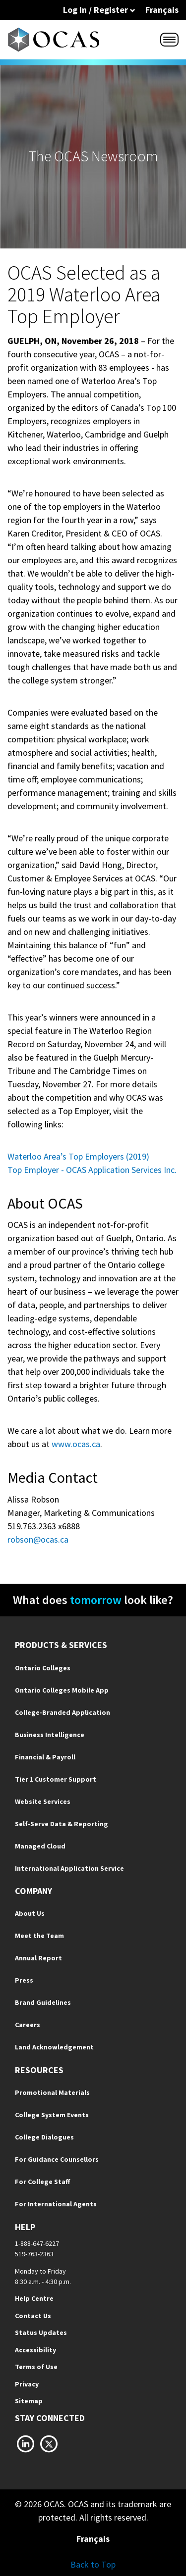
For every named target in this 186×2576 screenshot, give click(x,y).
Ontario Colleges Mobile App (62, 1690)
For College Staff (42, 2181)
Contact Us (33, 2315)
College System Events (52, 2114)
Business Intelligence (49, 1734)
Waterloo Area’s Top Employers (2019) (78, 1156)
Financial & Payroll (45, 1756)
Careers (27, 2024)
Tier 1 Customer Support (55, 1779)
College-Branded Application (62, 1712)
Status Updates (41, 2332)
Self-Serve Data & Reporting (61, 1823)
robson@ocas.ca (37, 1539)
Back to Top (93, 2564)
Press (24, 1980)
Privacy (27, 2384)
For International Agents (56, 2203)
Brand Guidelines (43, 2002)
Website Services (42, 1801)
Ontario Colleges (42, 1667)
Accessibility (35, 2349)
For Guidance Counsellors (57, 2159)
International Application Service (69, 1868)
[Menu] (169, 40)
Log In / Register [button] (99, 9)
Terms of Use (36, 2366)
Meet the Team (39, 1935)
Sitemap (29, 2400)
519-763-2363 (34, 2253)
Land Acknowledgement (54, 2046)
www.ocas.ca (76, 1444)
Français (162, 9)
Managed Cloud (40, 1846)
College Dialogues (44, 2137)
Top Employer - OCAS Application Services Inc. (92, 1169)
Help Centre (34, 2298)
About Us (30, 1913)
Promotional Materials (52, 2092)
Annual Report (38, 1957)
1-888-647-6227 (37, 2243)
